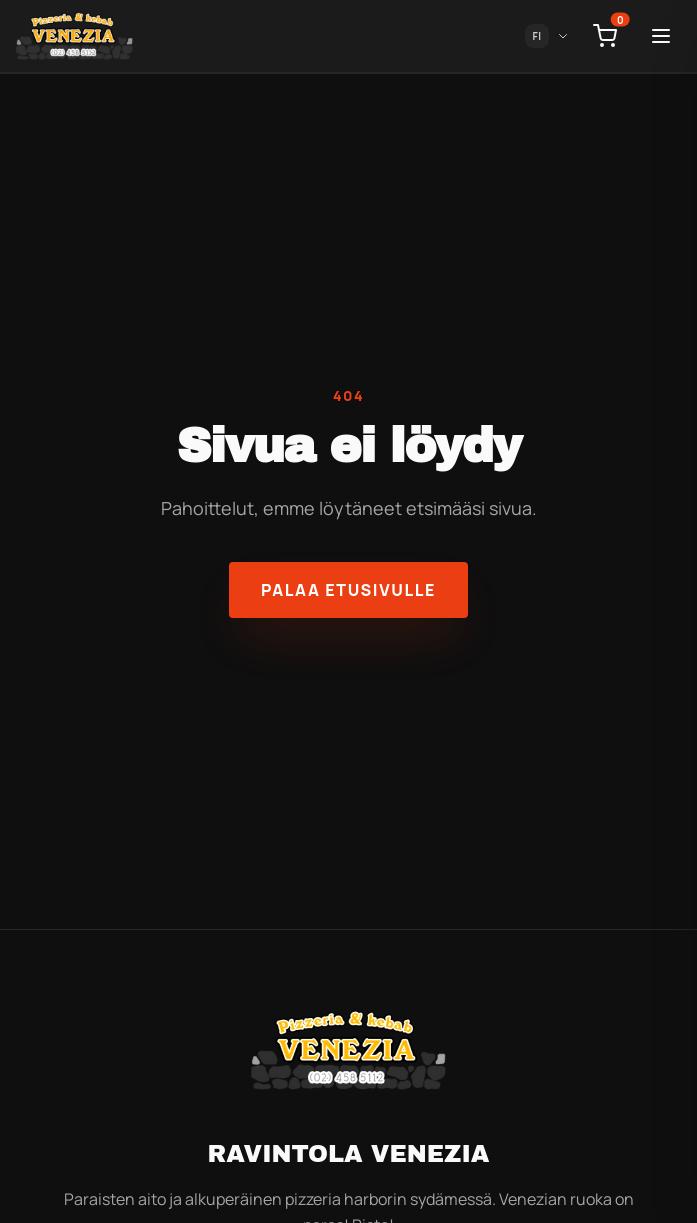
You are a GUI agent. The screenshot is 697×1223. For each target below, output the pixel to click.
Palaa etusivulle (348, 590)
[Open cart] (605, 36)
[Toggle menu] (661, 36)
